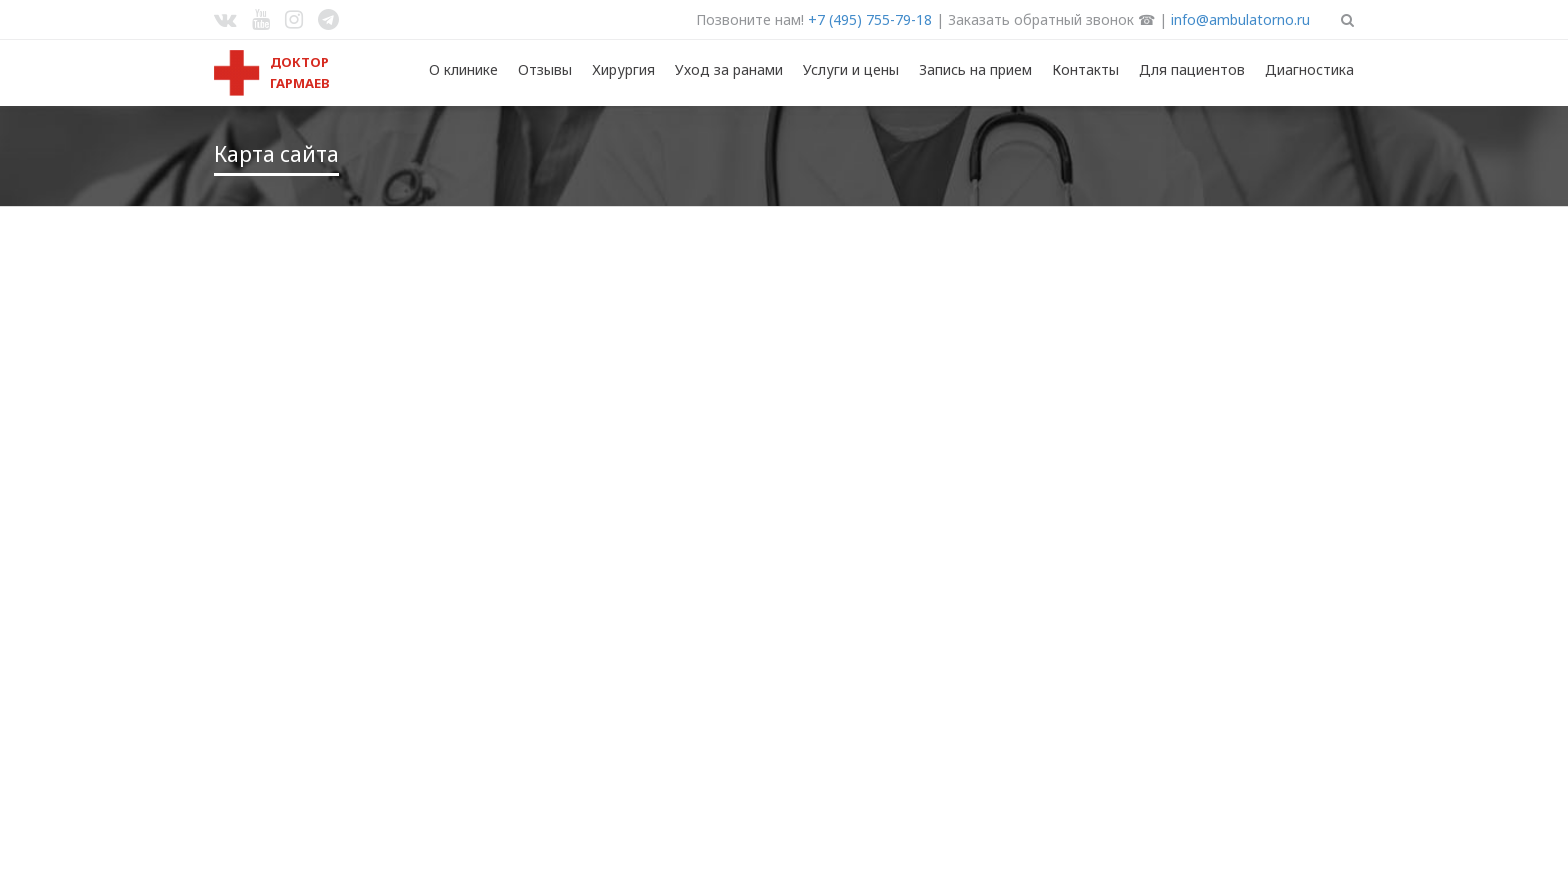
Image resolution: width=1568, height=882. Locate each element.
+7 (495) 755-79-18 (870, 19)
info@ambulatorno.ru (1240, 19)
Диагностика (1309, 69)
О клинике (463, 69)
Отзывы (545, 69)
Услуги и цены (851, 69)
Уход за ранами (729, 69)
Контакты (1085, 69)
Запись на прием (975, 69)
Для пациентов (1192, 69)
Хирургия (623, 69)
